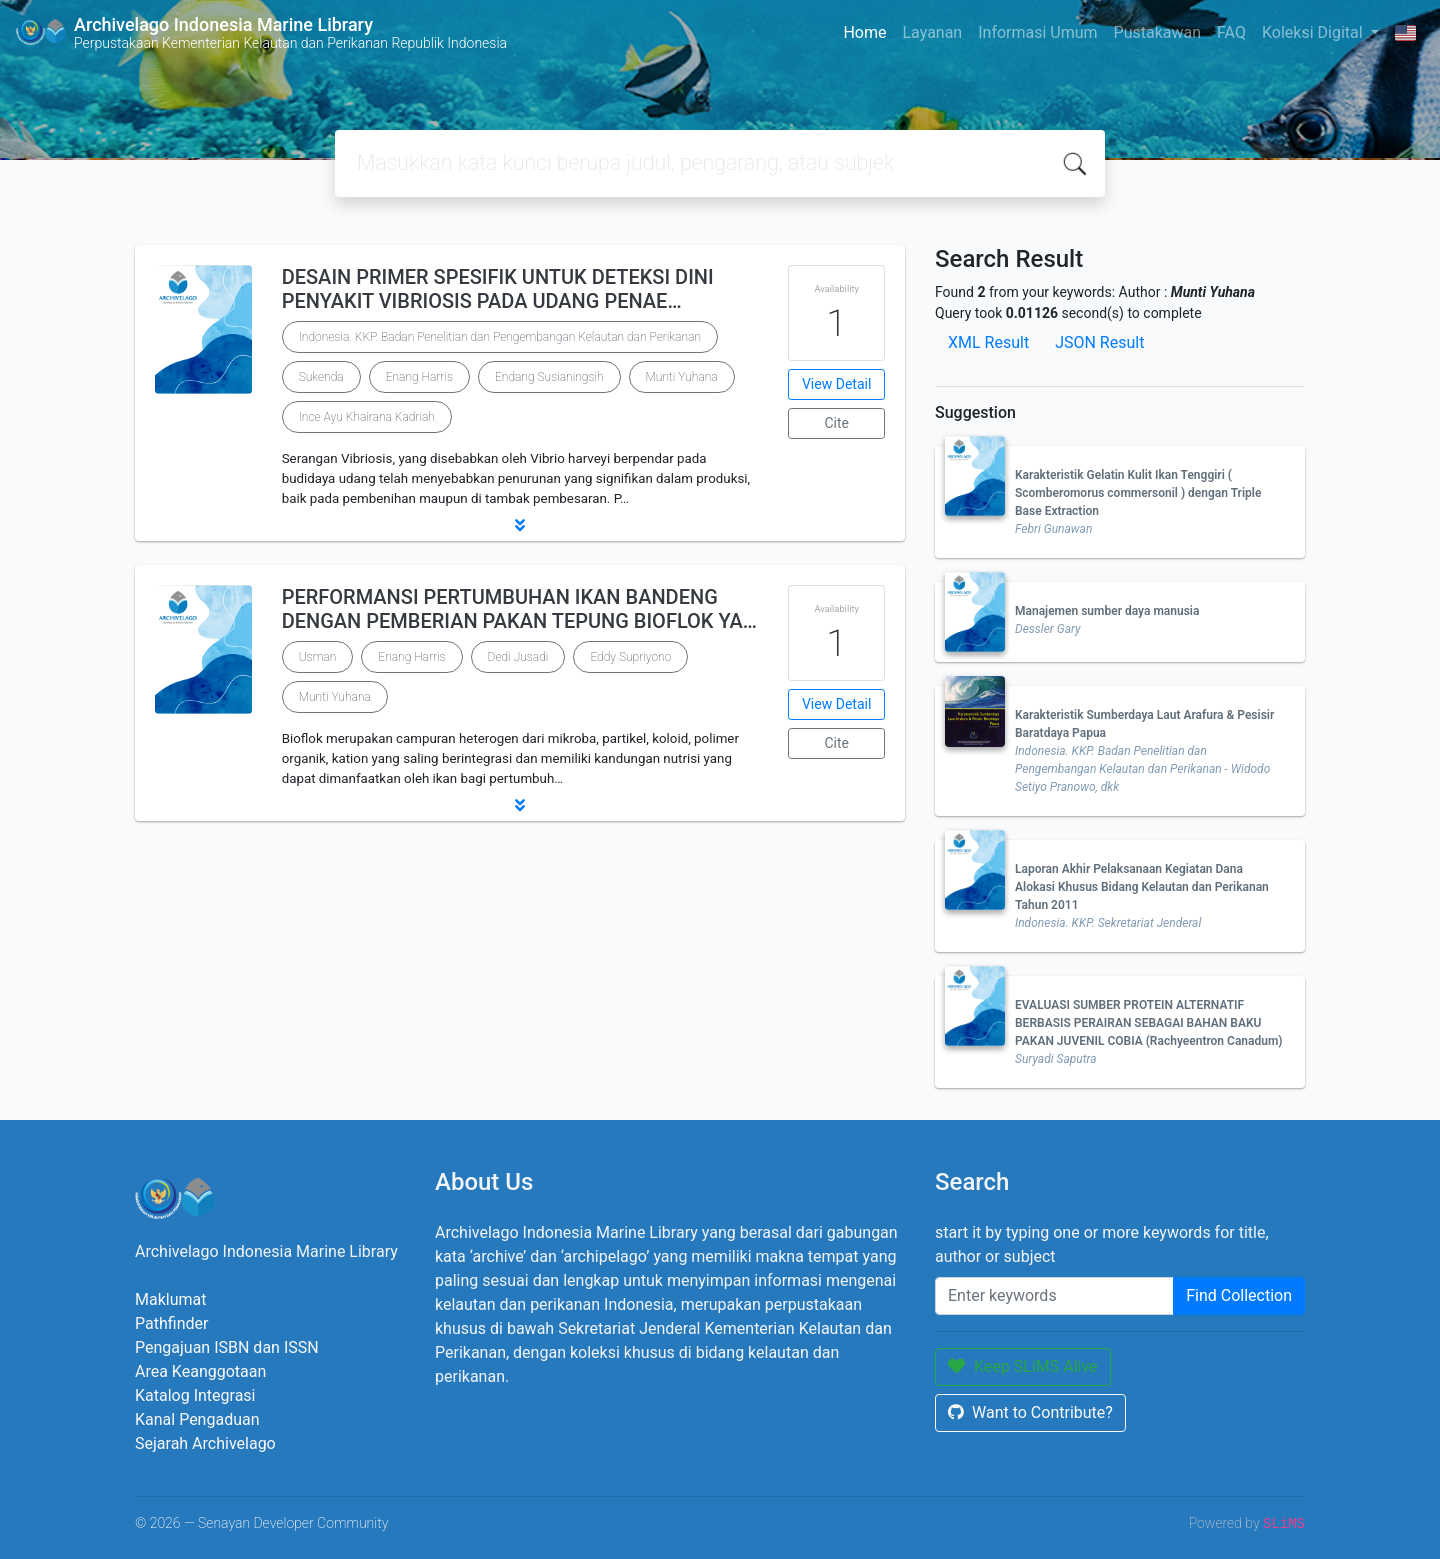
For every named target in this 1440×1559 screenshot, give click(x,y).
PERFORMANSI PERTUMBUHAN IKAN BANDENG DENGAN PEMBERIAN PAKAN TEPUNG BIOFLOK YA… (519, 609)
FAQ (1231, 32)
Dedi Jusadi (518, 657)
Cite (836, 423)
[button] (520, 525)
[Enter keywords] (1054, 1296)
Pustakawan (1157, 32)
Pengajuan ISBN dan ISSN (227, 1347)
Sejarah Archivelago (205, 1443)
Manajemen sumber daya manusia (1107, 611)
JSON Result (1099, 342)
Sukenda (321, 377)
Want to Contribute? (1030, 1412)
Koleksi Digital (1314, 32)
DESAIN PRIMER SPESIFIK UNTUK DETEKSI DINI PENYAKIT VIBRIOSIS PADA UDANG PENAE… (498, 289)
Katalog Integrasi (195, 1395)
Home (864, 32)
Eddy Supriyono (630, 657)
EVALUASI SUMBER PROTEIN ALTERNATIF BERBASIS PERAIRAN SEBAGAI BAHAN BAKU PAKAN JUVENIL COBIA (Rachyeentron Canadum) (1149, 1023)
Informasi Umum (1037, 32)
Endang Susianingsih (549, 377)
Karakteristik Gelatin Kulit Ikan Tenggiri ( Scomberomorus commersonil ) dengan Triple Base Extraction (1138, 493)
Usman (318, 657)
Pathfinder (171, 1323)
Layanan (932, 32)
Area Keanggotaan (200, 1371)
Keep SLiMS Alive (1023, 1366)
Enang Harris (419, 377)
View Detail (836, 384)
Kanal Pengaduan (197, 1419)
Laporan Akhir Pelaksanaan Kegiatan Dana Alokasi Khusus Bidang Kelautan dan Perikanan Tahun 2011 (1142, 887)
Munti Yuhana (682, 377)
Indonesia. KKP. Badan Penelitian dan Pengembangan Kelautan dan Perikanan (500, 337)
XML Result (988, 342)
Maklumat (170, 1299)
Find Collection (1239, 1295)
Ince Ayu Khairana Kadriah (367, 417)
